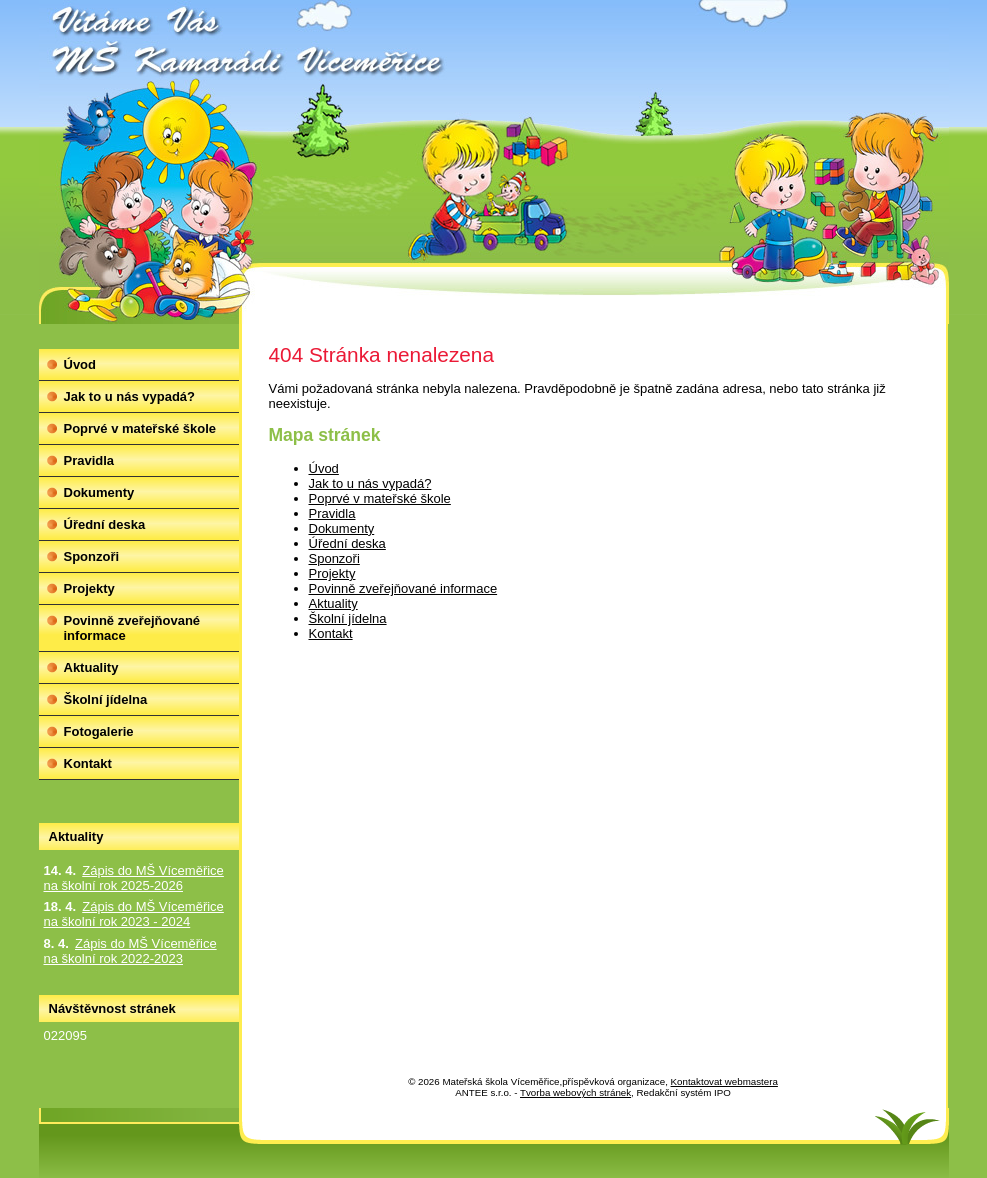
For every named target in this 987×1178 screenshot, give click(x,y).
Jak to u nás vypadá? (370, 483)
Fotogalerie (99, 731)
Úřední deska (347, 543)
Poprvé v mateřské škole (380, 498)
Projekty (332, 573)
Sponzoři (334, 558)
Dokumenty (342, 528)
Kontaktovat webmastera (724, 1081)
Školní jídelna (348, 618)
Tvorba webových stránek (575, 1092)
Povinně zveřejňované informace (403, 588)
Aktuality (333, 603)
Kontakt (331, 633)
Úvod (324, 468)
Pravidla (332, 513)
